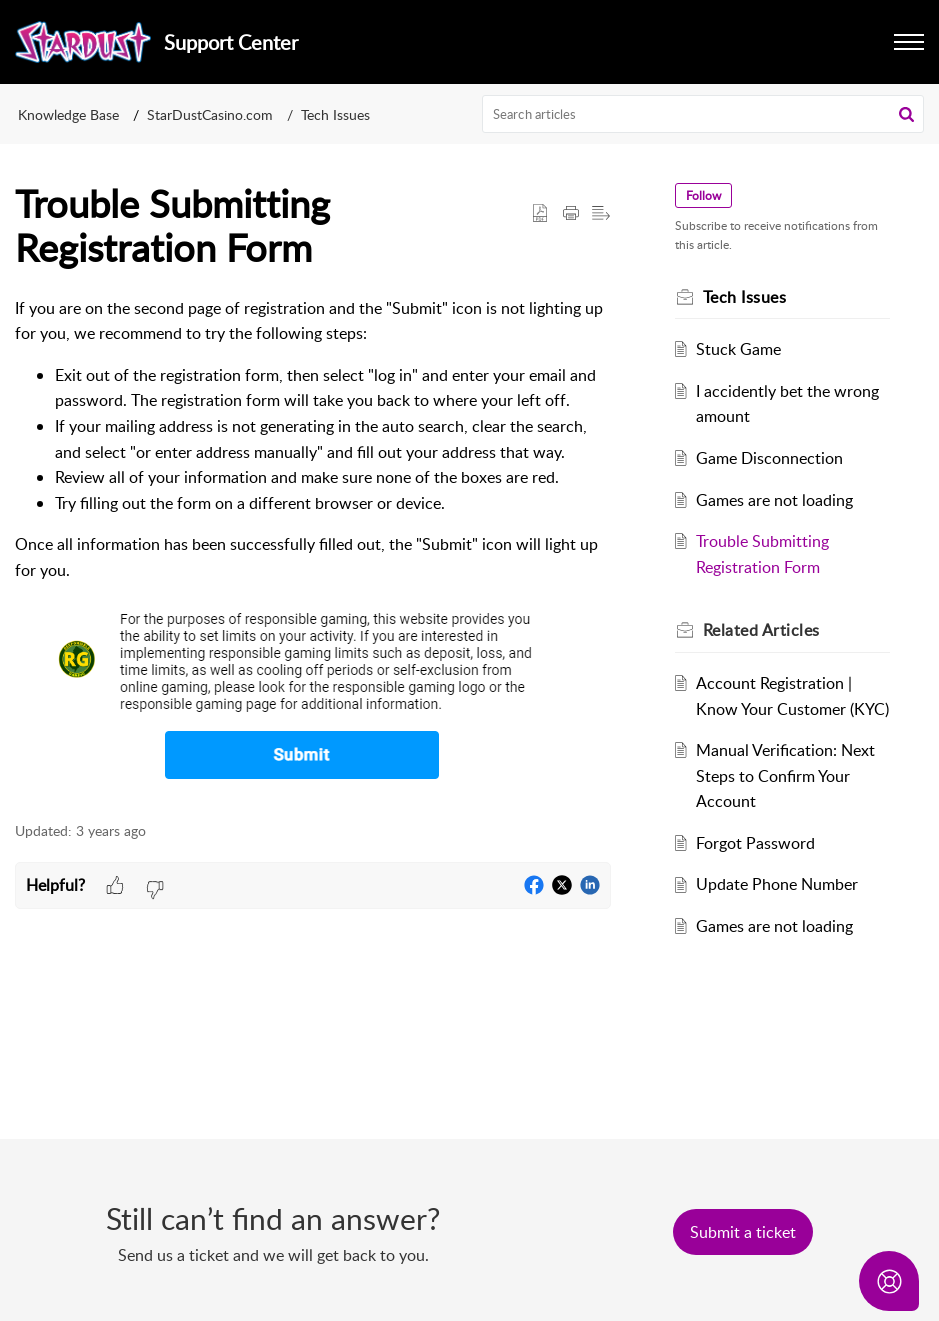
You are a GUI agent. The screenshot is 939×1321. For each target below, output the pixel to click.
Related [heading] (761, 630)
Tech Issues (335, 114)
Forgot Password (755, 843)
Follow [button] (703, 195)
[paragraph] (313, 548)
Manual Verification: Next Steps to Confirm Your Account (785, 775)
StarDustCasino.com (210, 114)
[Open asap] (889, 1281)
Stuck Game (738, 349)
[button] (906, 114)
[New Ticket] (743, 1232)
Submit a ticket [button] (743, 1232)
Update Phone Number (777, 884)
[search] (703, 114)
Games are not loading (774, 500)
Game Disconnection (769, 458)
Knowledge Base (68, 114)
